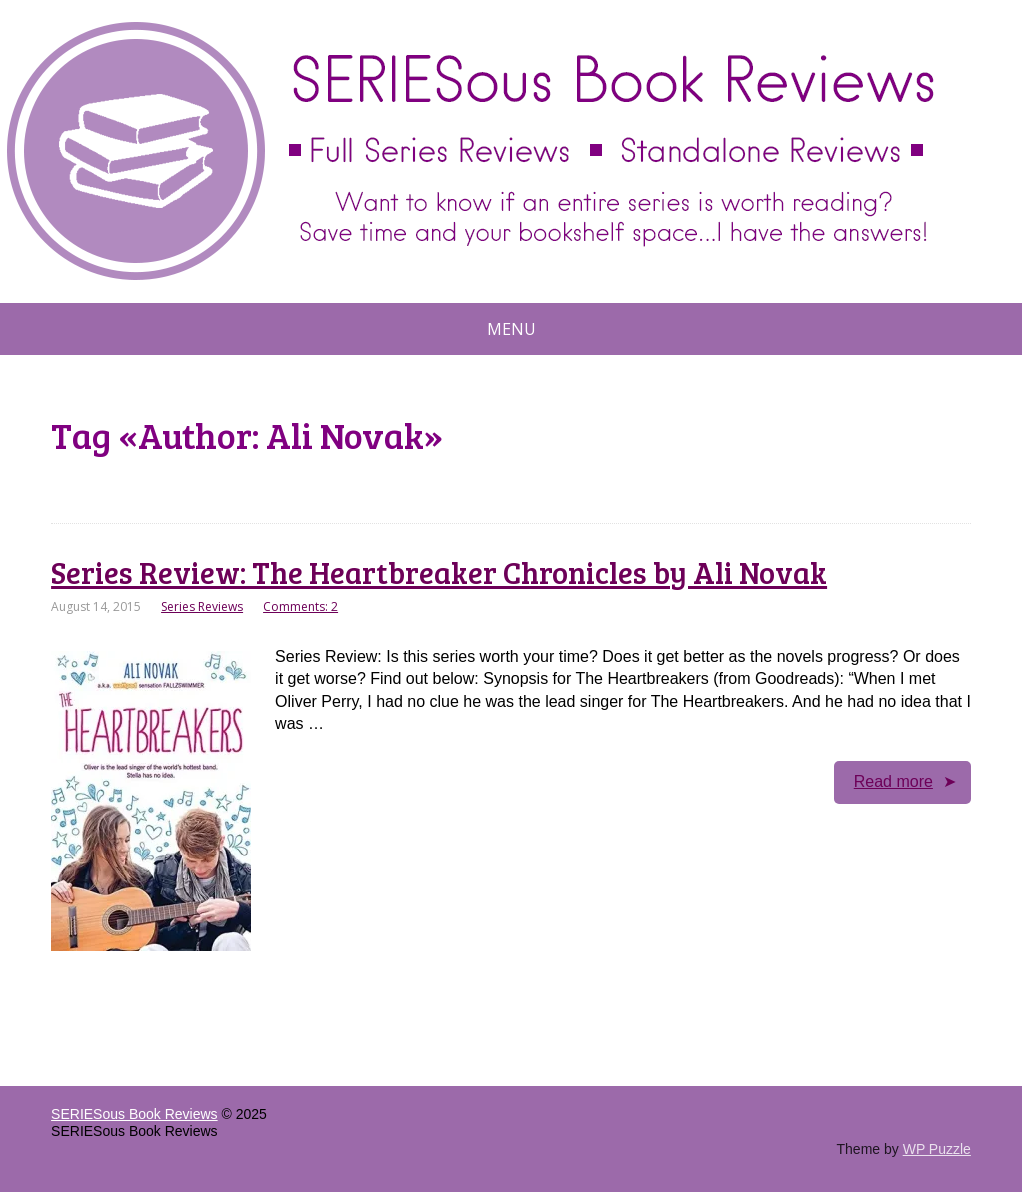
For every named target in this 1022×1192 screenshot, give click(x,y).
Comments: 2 (300, 606)
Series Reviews (202, 606)
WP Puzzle (937, 1149)
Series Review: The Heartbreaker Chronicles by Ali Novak (439, 572)
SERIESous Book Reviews (134, 1114)
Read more (893, 781)
